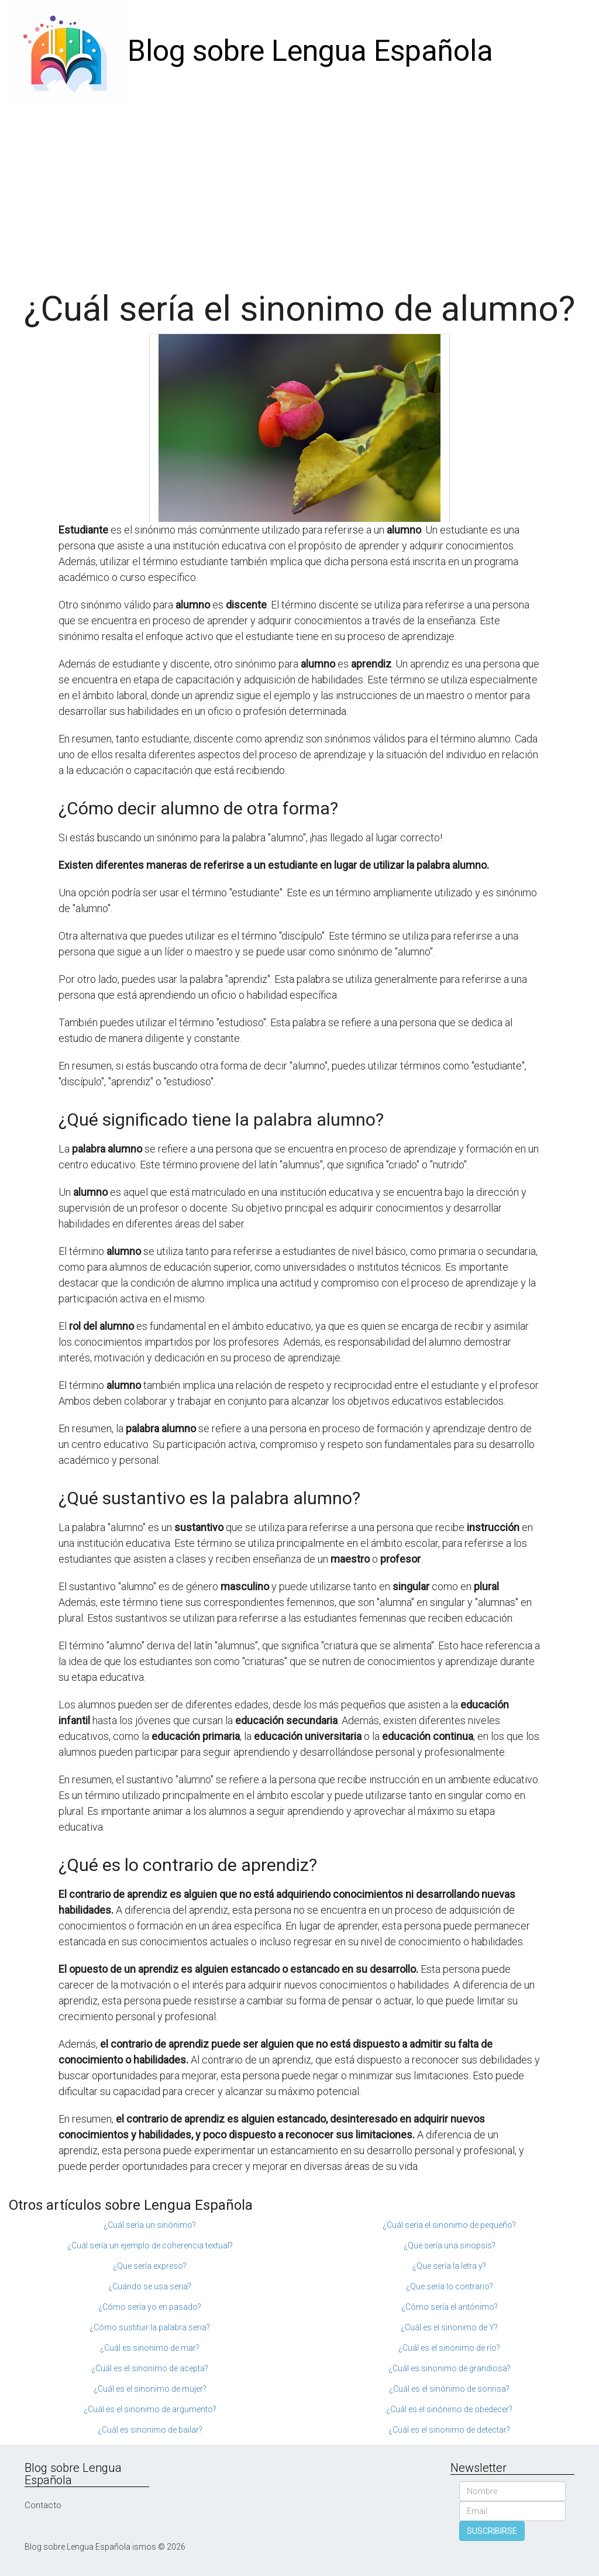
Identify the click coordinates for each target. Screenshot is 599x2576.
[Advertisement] (299, 190)
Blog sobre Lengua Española (310, 51)
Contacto (43, 2505)
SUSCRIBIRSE (492, 2531)
